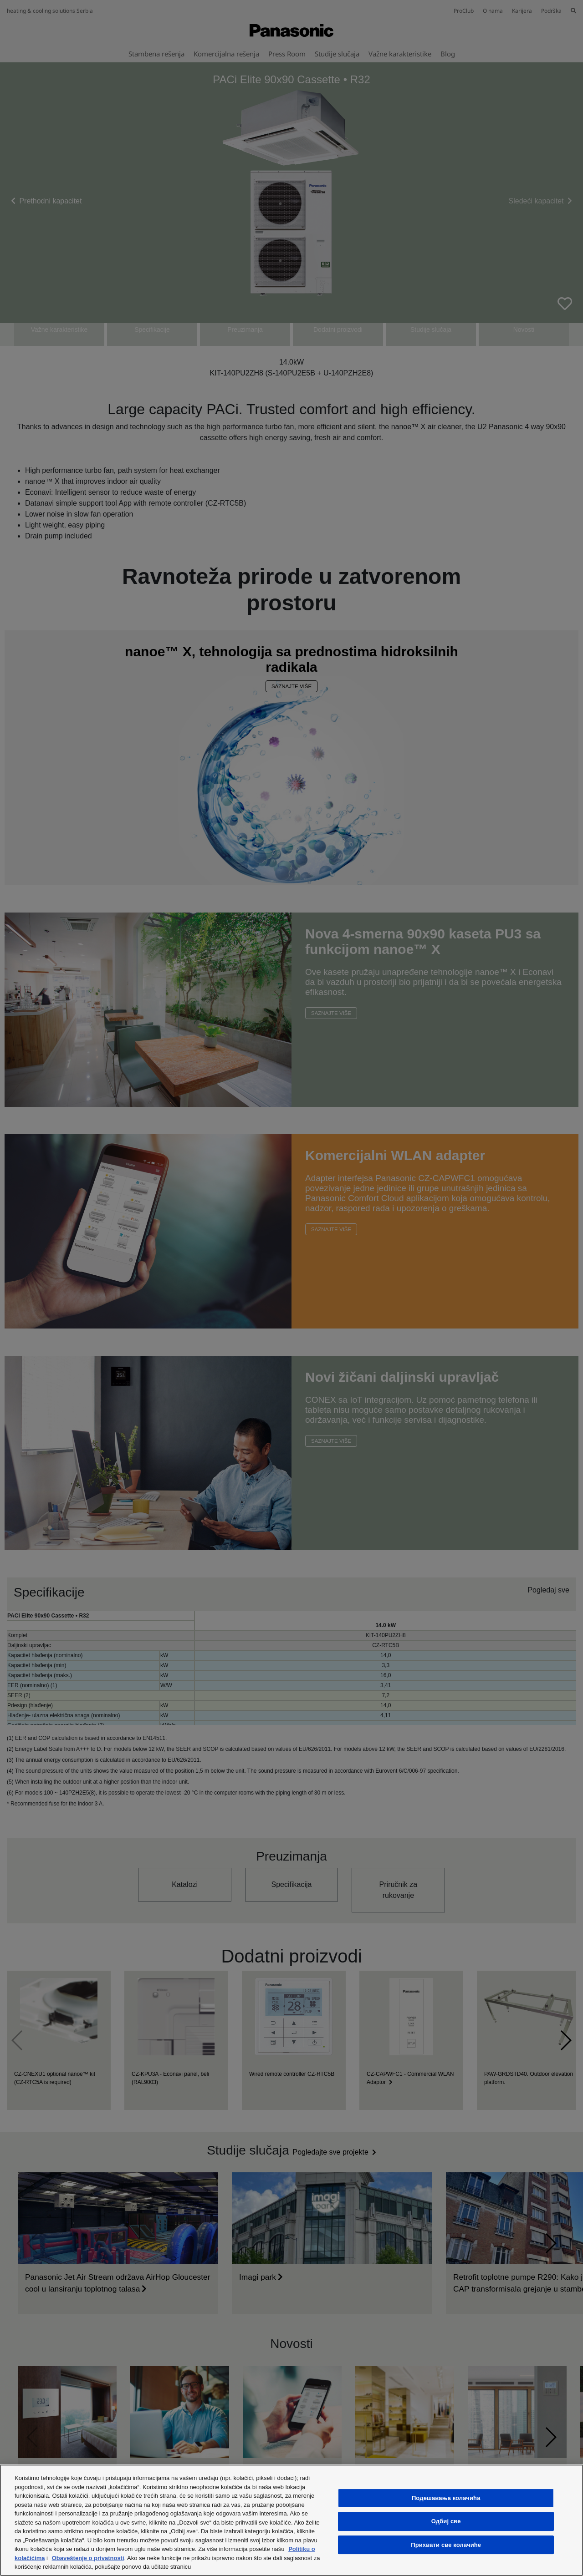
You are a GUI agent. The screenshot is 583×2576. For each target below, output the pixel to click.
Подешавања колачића (446, 2498)
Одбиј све (446, 2521)
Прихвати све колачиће (446, 2544)
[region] (291, 2520)
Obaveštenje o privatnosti (88, 2558)
